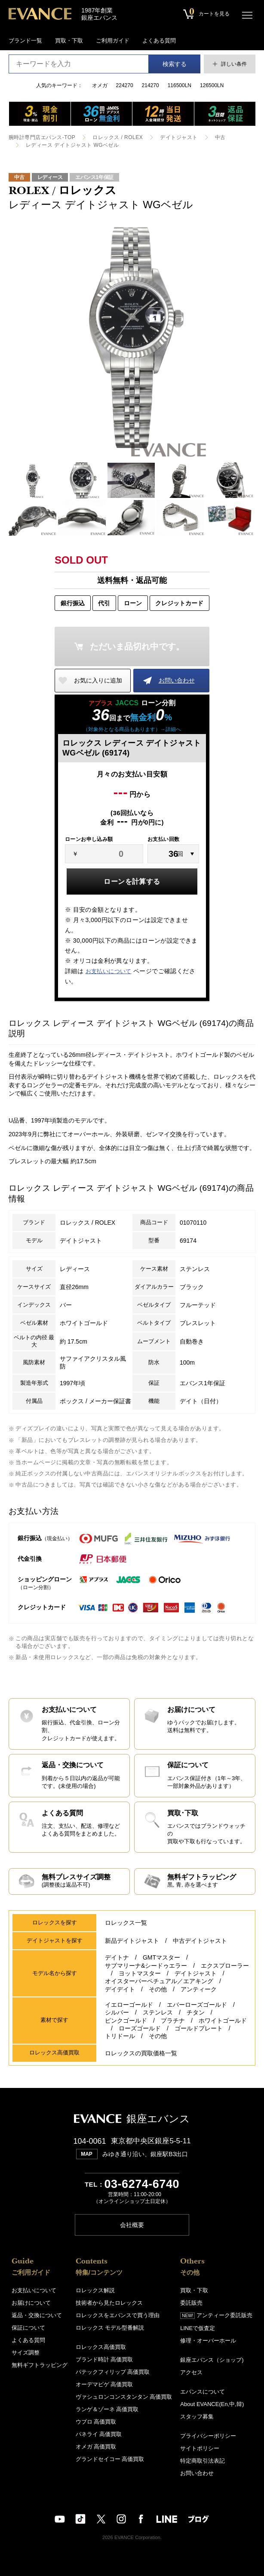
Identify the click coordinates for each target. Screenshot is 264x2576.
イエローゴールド (129, 2004)
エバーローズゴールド (197, 2004)
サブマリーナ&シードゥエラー (146, 1965)
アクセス (191, 2372)
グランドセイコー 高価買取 (110, 2458)
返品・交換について (37, 2315)
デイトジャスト (178, 137)
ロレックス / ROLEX (117, 137)
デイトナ (117, 1957)
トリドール (120, 2036)
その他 (158, 1989)
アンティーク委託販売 (216, 2315)
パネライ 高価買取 (99, 2433)
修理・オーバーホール (208, 2340)
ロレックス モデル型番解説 (110, 2327)
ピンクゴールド (126, 2020)
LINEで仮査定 (197, 2327)
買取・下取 (69, 40)
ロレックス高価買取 (101, 2346)
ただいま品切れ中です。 (137, 646)
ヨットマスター (140, 1973)
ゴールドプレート (199, 2028)
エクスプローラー (225, 1965)
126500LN (212, 85)
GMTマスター (161, 1957)
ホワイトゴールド (223, 2020)
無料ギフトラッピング (40, 2364)
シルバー (117, 2012)
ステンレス (158, 2012)
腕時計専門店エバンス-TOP (42, 137)
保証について (28, 2327)
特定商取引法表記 (202, 2460)
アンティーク (199, 1989)
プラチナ (173, 2020)
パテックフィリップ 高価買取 (113, 2371)
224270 (124, 85)
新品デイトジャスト (132, 1941)
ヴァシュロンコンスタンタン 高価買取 (124, 2396)
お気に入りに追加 (98, 680)
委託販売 (191, 2302)
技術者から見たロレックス (109, 2302)
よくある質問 (159, 40)
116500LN (179, 85)
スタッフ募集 (197, 2416)
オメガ (99, 85)
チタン (196, 2012)
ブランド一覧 (25, 40)
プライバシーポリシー (208, 2435)
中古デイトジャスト (200, 1941)
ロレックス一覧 (126, 1923)
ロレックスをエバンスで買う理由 (118, 2315)
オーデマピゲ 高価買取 (104, 2384)
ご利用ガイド (112, 40)
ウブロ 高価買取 (96, 2421)
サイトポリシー (199, 2448)
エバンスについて (202, 2391)
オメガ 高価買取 (96, 2446)
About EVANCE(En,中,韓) (212, 2403)
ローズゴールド (140, 2028)
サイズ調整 (26, 2352)
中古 (220, 137)
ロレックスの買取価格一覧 (141, 2052)
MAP (86, 2154)
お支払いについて (109, 971)
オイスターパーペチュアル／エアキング (159, 1981)
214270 (150, 85)
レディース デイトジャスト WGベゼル (72, 145)
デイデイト (120, 1989)
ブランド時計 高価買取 (104, 2359)
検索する (175, 64)
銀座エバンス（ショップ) (211, 2359)
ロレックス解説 (95, 2290)
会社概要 (132, 2224)
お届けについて (31, 2302)
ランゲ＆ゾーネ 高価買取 (107, 2409)
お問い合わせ (177, 680)
